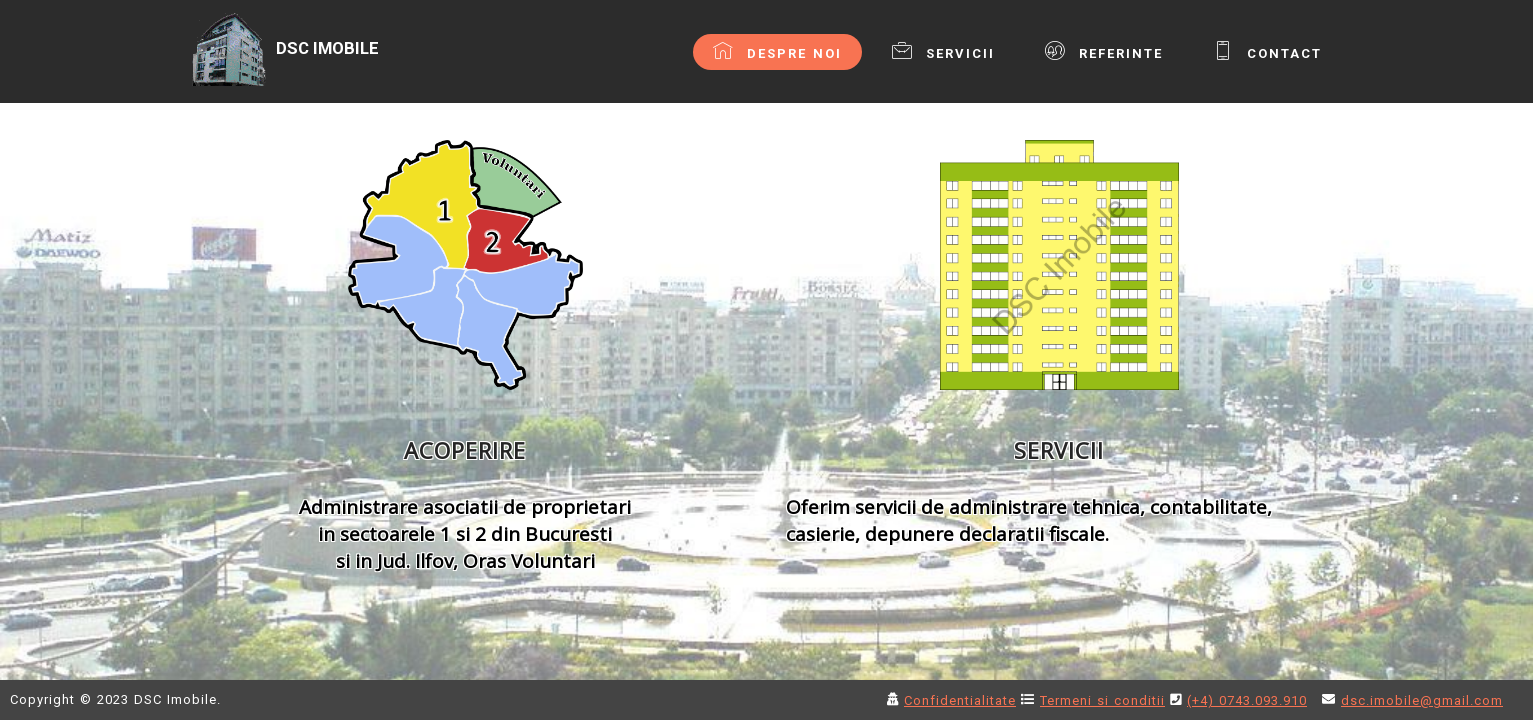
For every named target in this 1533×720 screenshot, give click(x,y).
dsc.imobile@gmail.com (1422, 700)
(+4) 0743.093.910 (1247, 700)
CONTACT (1267, 51)
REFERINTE (1104, 51)
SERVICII (943, 51)
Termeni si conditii (1102, 700)
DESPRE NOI (777, 51)
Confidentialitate (960, 700)
